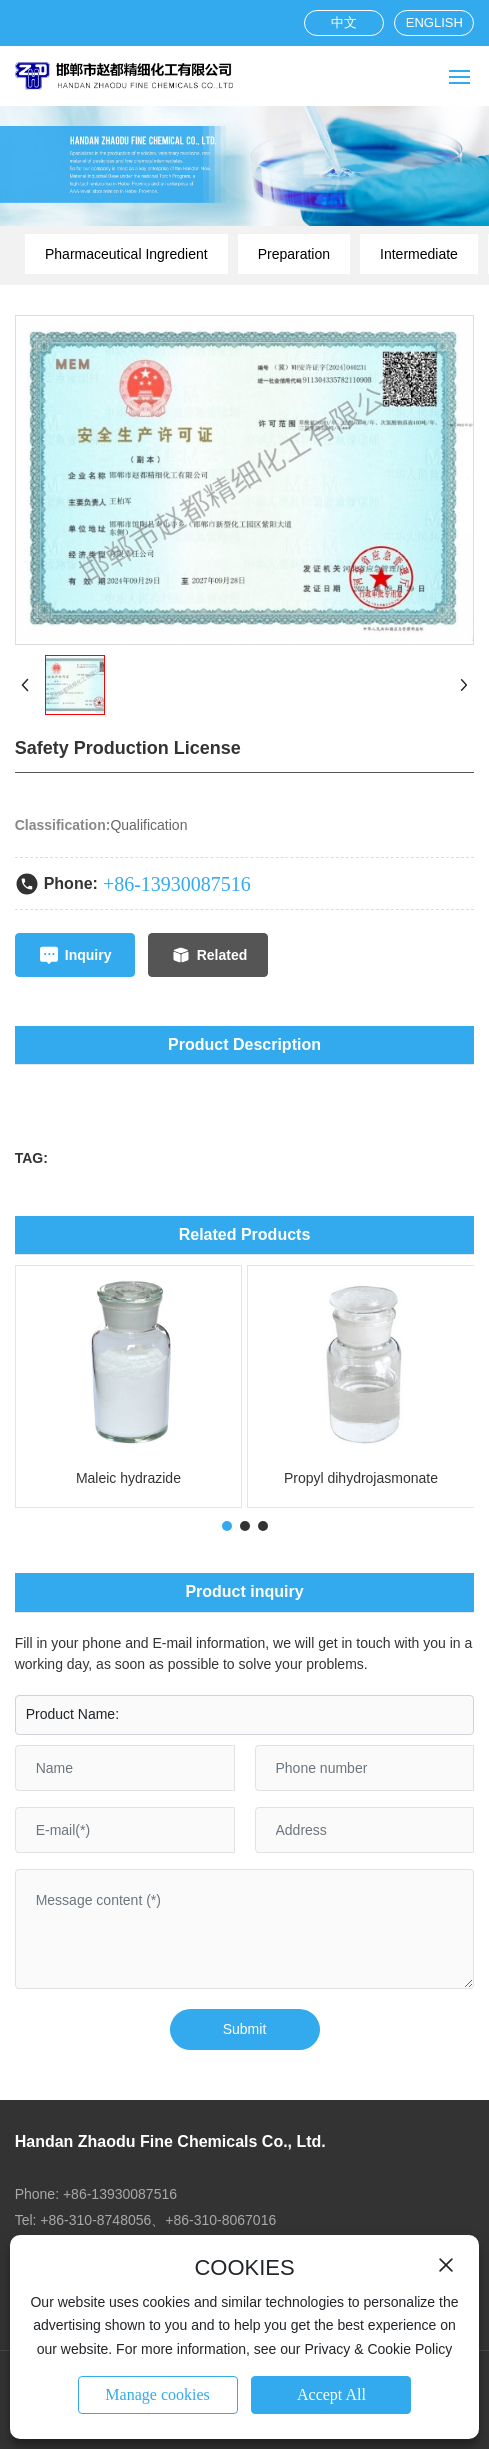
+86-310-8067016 (220, 2220)
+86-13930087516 (177, 884)
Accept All (331, 2394)
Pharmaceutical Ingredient (126, 254)
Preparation (294, 254)
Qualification (148, 825)
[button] (227, 1526)
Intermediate (419, 254)
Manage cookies (157, 2394)
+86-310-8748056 (95, 2220)
